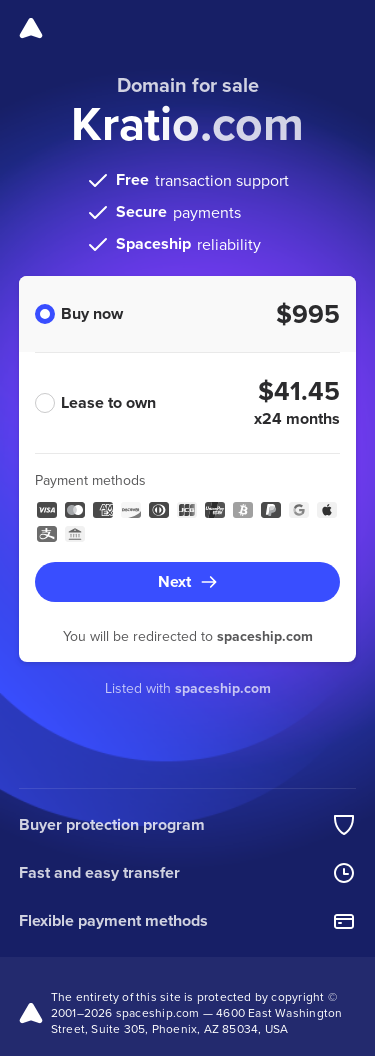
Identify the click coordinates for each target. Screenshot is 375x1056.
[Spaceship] (31, 28)
